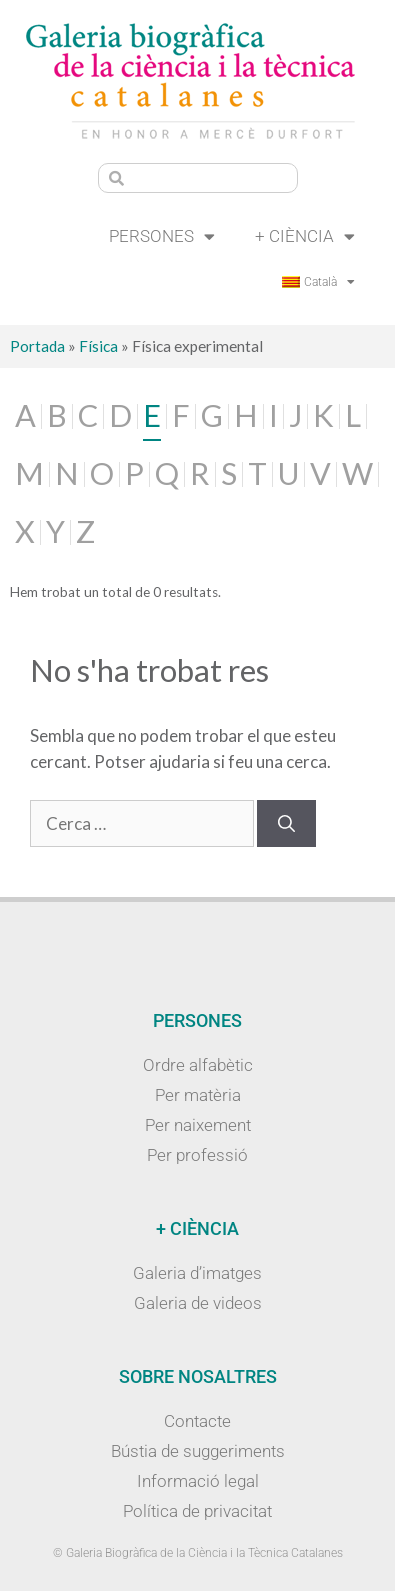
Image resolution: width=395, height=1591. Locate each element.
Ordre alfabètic (198, 1065)
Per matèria (198, 1095)
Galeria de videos (198, 1303)
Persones (162, 236)
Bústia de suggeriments (198, 1451)
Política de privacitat (197, 1511)
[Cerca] (286, 824)
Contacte (197, 1421)
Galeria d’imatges (197, 1273)
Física (98, 346)
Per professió (197, 1155)
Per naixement (198, 1125)
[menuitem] (318, 282)
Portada (37, 346)
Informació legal (198, 1481)
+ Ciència (305, 236)
